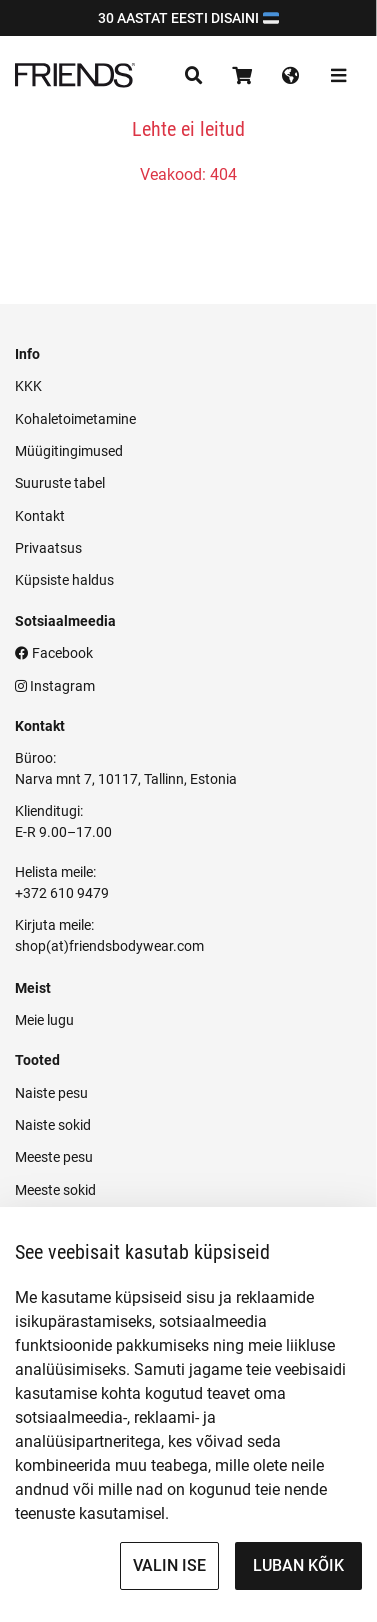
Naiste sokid (53, 1125)
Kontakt (40, 516)
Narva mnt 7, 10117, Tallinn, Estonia (126, 779)
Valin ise (169, 1565)
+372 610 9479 (62, 893)
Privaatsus (48, 548)
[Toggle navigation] (194, 76)
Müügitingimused (69, 451)
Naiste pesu (51, 1093)
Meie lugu (44, 1020)
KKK (28, 386)
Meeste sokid (55, 1190)
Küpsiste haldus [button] (64, 580)
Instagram (55, 686)
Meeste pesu (54, 1157)
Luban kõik (298, 1565)
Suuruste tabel (60, 483)
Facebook (54, 653)
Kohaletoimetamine (75, 419)
